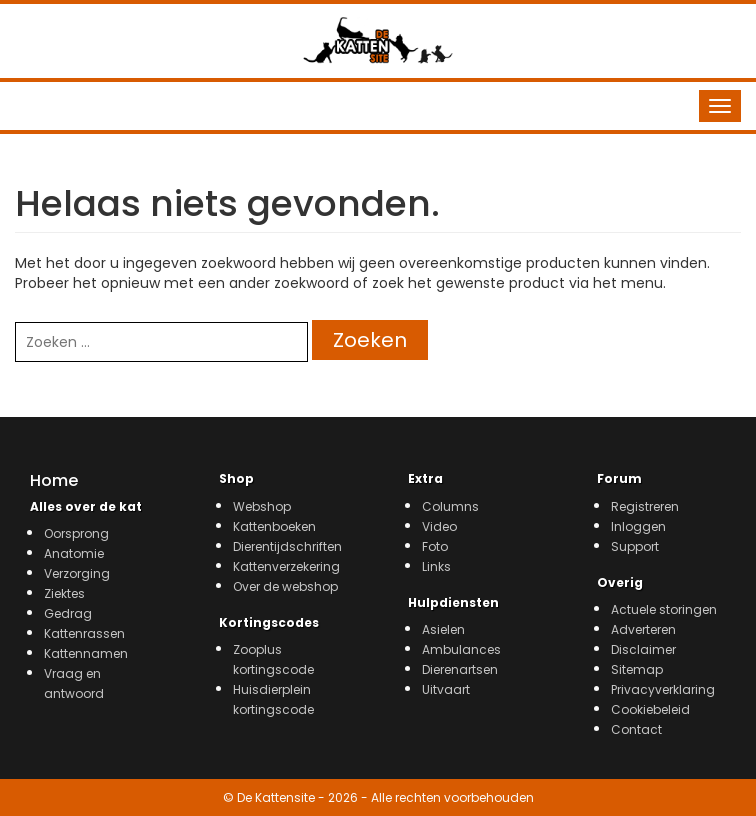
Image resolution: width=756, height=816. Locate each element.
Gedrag (68, 613)
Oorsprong (76, 533)
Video (439, 526)
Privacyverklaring (663, 689)
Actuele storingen (664, 609)
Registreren (645, 506)
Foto (435, 546)
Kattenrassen (84, 633)
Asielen (443, 629)
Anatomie (74, 553)
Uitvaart (446, 689)
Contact (636, 729)
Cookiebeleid (650, 709)
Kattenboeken (274, 526)
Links (436, 566)
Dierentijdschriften (287, 546)
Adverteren (643, 629)
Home (54, 480)
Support (635, 546)
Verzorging (77, 573)
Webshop (262, 506)
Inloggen (638, 526)
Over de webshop (285, 586)
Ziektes (64, 593)
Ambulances (461, 649)
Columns (450, 506)
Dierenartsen (460, 669)
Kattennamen (86, 653)
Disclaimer (643, 649)
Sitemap (637, 669)
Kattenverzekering (286, 566)
